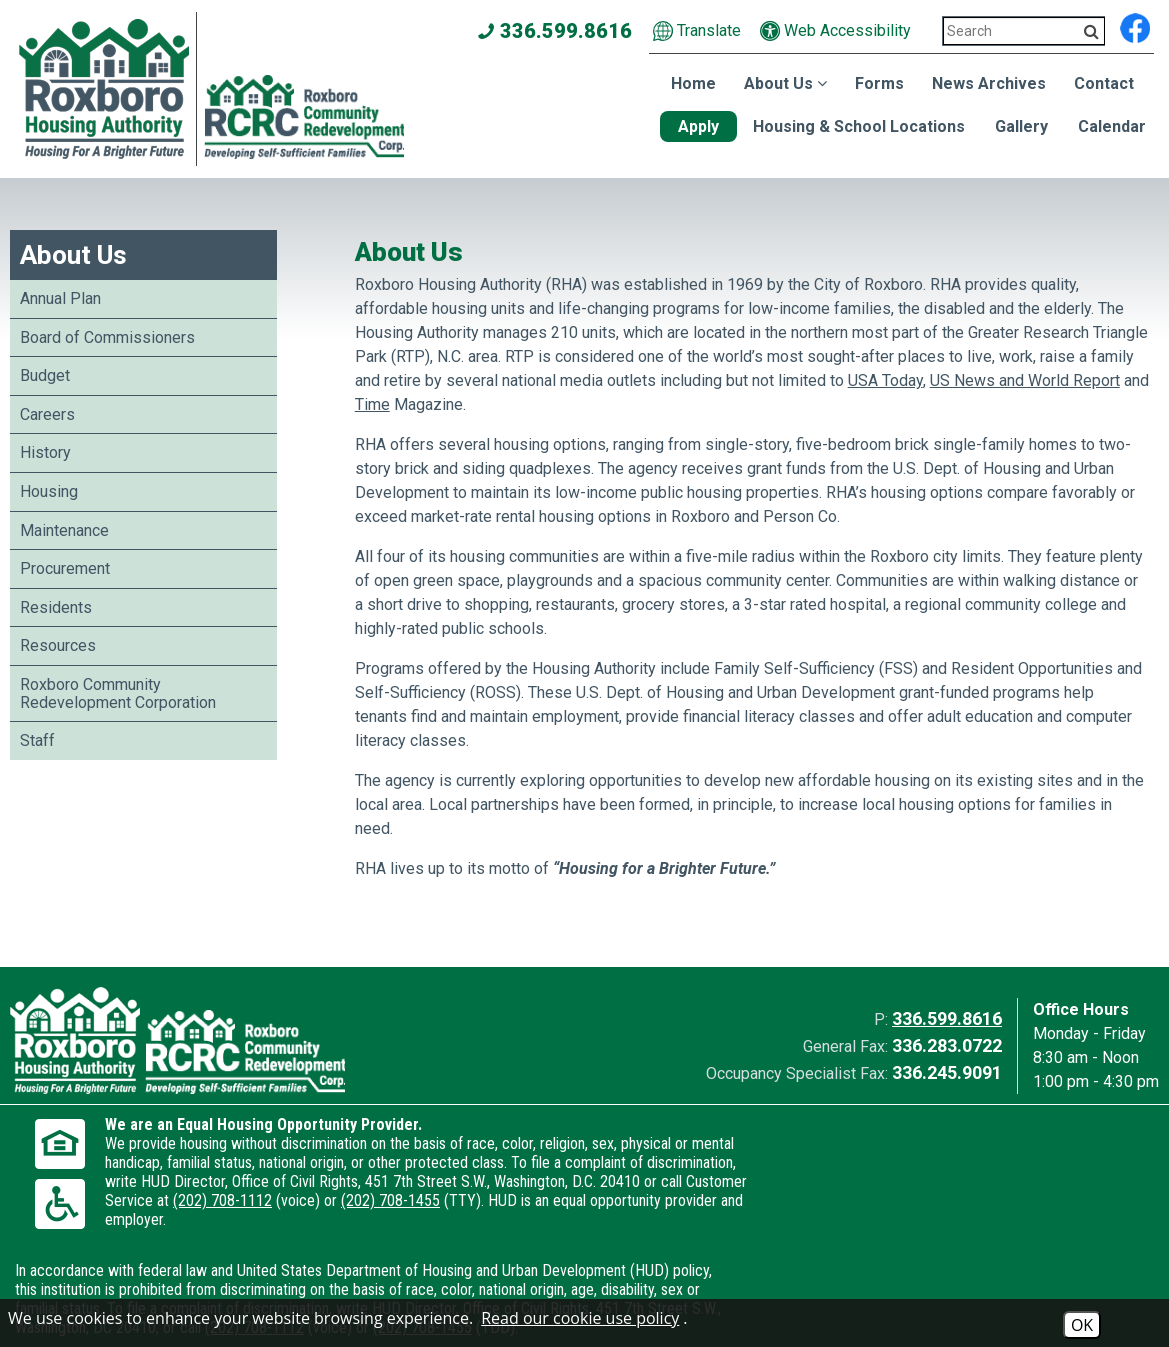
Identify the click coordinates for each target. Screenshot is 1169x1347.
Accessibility (308, 1290)
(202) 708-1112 (373, 1219)
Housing (49, 491)
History (45, 452)
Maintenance (64, 530)
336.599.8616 (947, 1018)
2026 (41, 1290)
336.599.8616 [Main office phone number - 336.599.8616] (555, 31)
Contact (1104, 83)
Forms (879, 83)
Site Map (398, 1290)
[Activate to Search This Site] (1091, 31)
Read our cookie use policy (580, 1318)
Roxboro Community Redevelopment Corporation (118, 693)
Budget (45, 375)
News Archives (989, 83)
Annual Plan (60, 298)
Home (693, 83)
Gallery (1021, 126)
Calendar (1112, 126)
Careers (47, 414)
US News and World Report (1025, 380)
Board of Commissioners (107, 337)
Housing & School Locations (859, 126)
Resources (58, 645)
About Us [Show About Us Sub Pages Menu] (785, 83)
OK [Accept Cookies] (1082, 1325)
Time (372, 404)
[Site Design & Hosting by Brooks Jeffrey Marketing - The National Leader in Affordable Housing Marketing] (1015, 1294)
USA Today (885, 380)
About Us (73, 255)
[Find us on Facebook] (1135, 25)
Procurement (65, 568)
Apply (698, 126)
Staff (37, 740)
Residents (56, 607)
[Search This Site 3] (1024, 31)
